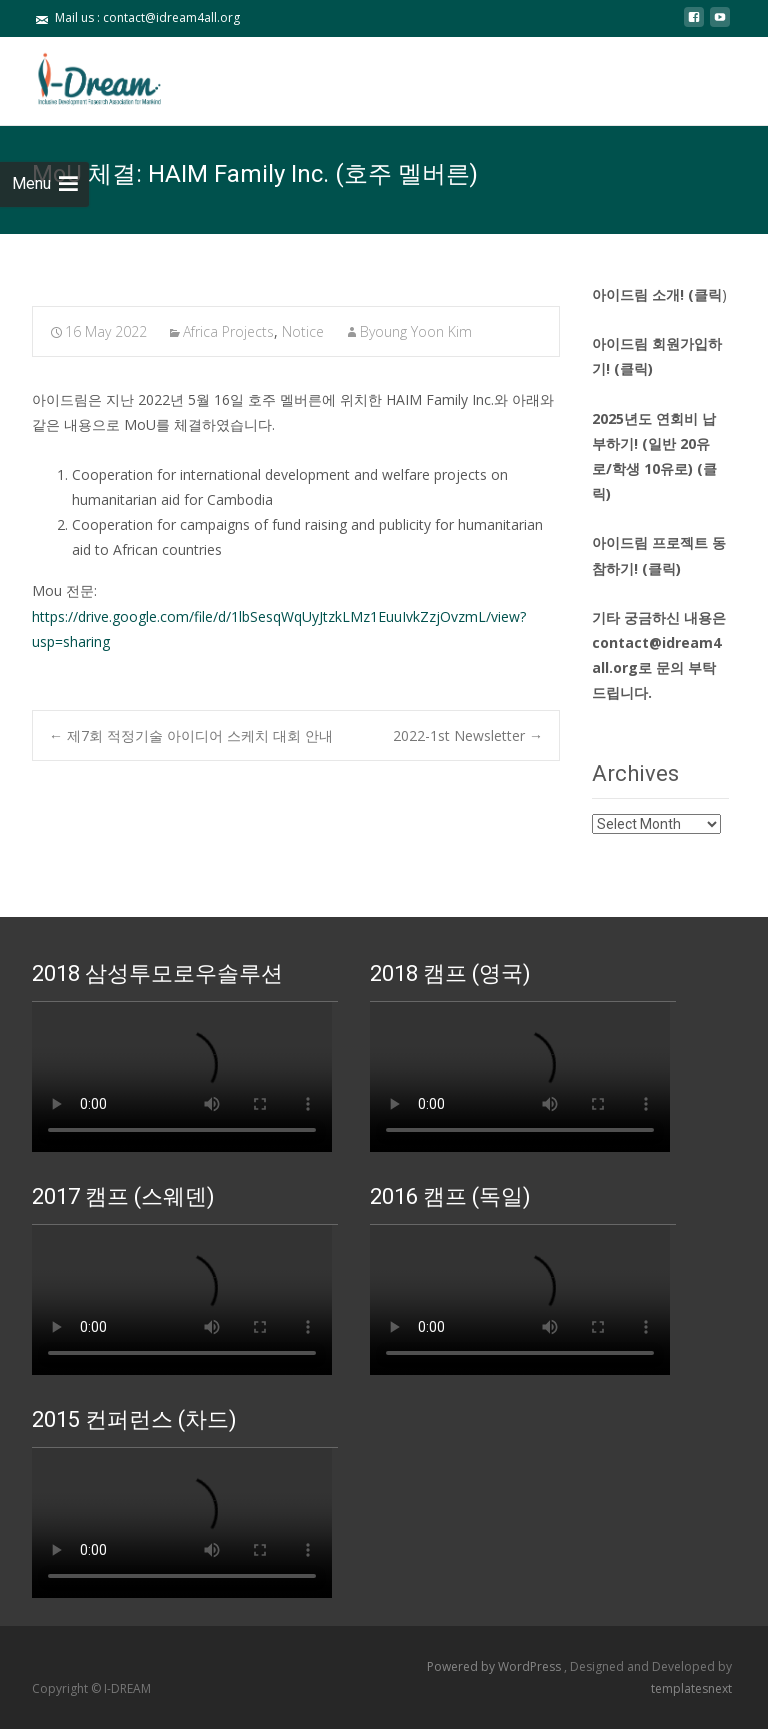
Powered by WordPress (495, 1666)
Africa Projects (228, 331)
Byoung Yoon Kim (416, 331)
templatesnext (691, 1688)
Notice (303, 331)
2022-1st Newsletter (468, 735)
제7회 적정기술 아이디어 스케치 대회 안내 (191, 735)
